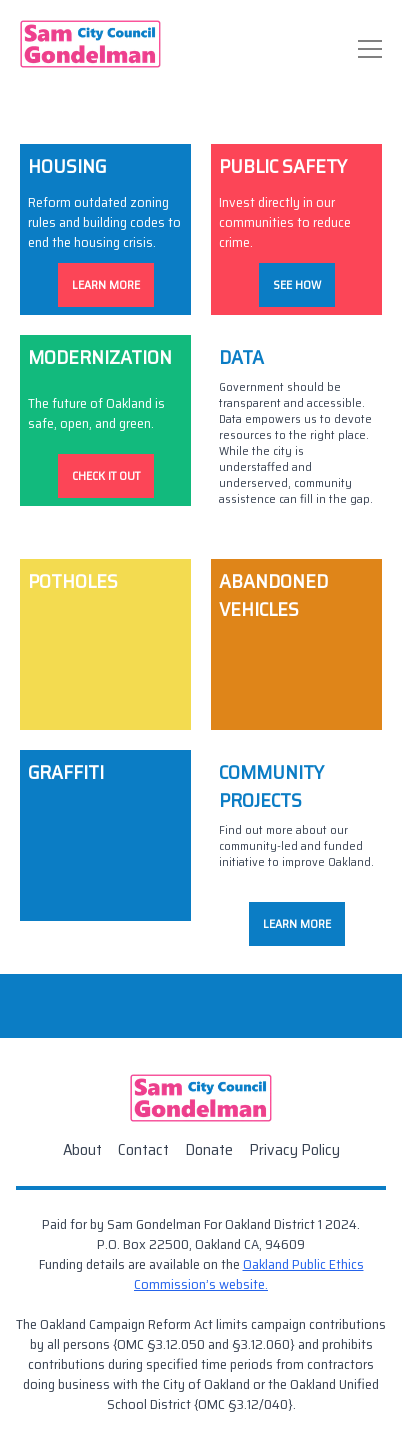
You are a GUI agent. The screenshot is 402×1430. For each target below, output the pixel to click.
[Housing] (105, 229)
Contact (143, 1149)
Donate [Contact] (209, 1149)
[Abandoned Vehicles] (296, 644)
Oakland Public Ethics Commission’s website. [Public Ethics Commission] (249, 1274)
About (82, 1149)
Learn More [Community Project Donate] (297, 923)
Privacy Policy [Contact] (294, 1149)
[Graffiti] (105, 852)
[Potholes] (105, 644)
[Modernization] (105, 437)
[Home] (90, 44)
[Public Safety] (296, 229)
